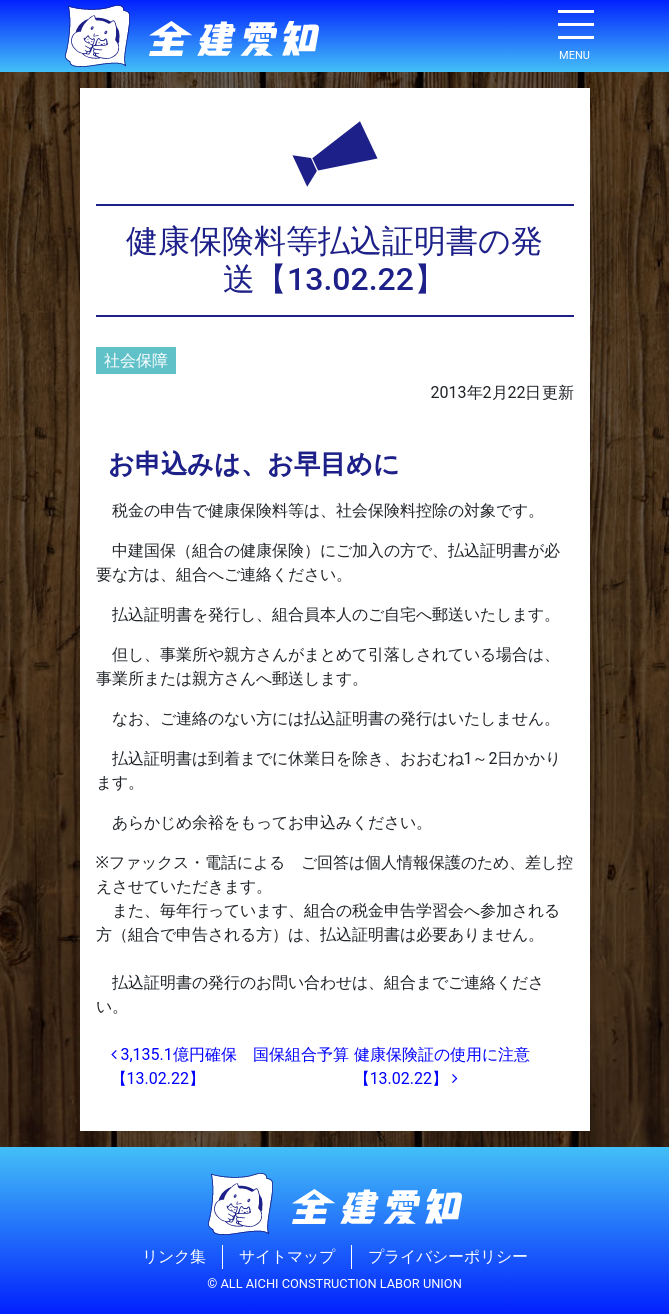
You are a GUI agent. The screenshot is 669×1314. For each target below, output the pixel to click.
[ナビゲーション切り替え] (575, 32)
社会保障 (136, 360)
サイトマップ (287, 1256)
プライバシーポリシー (448, 1256)
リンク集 (174, 1256)
